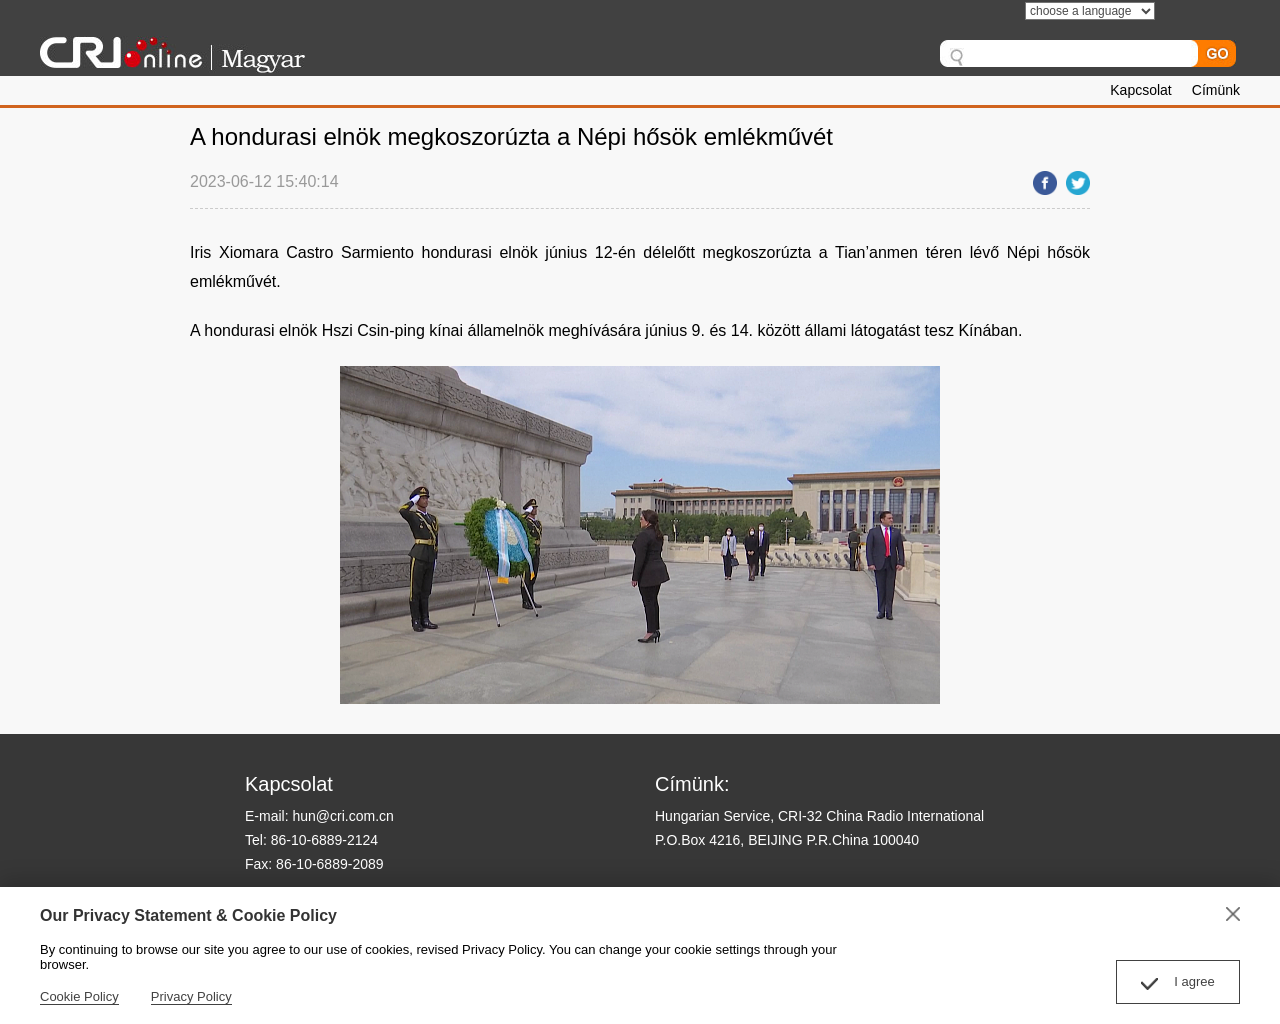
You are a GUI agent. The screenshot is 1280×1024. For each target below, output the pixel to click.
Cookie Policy (79, 996)
